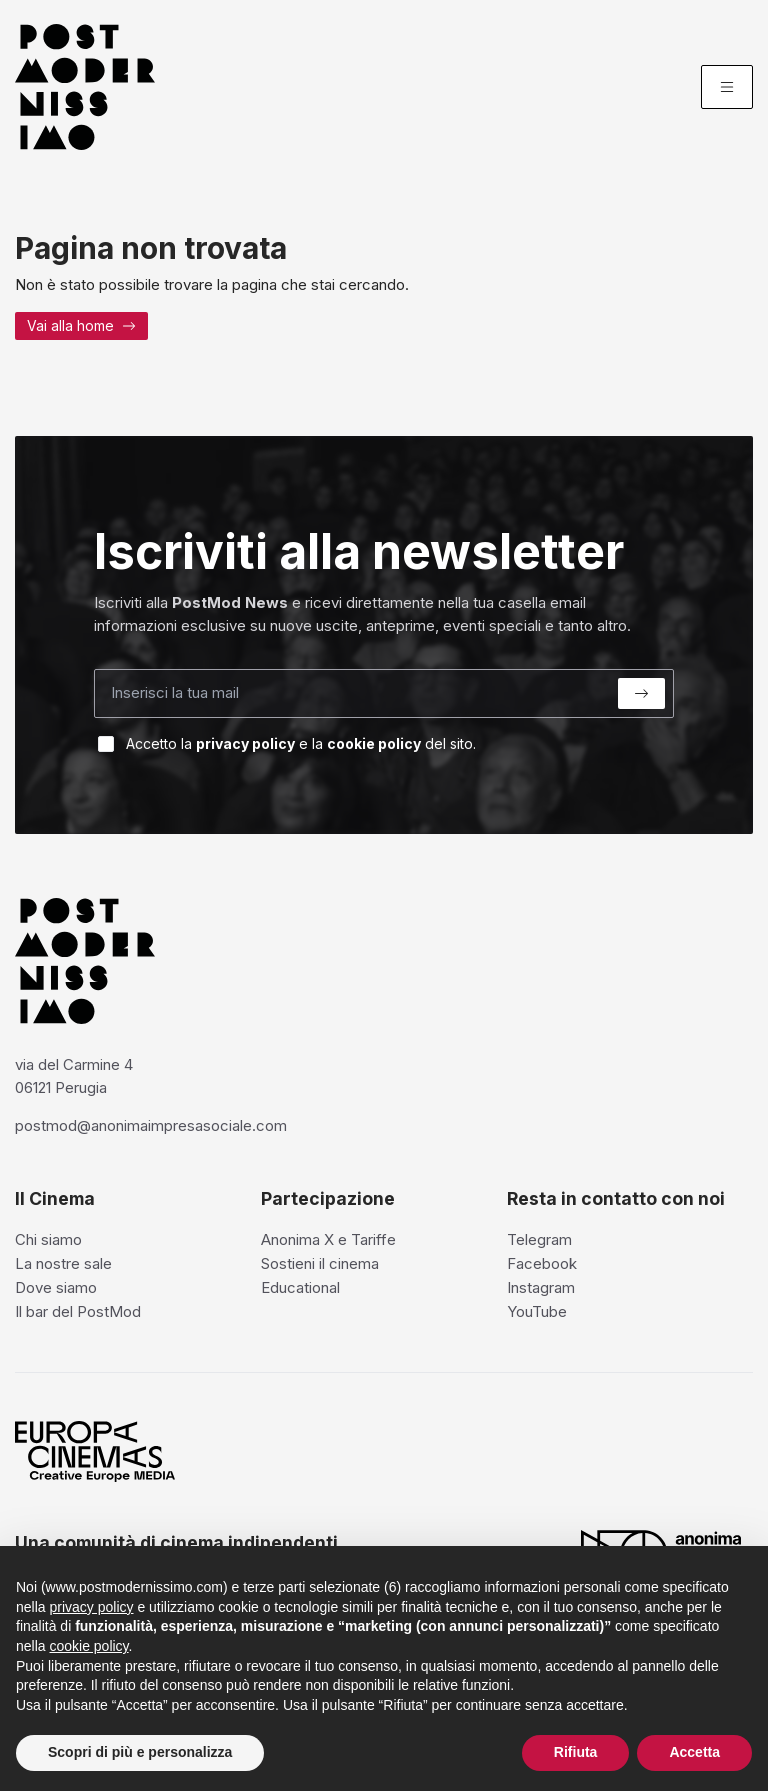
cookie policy (374, 743)
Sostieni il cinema (320, 1263)
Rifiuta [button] (576, 1752)
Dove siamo (56, 1287)
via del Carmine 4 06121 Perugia (74, 1076)
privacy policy (245, 743)
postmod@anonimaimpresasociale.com (151, 1125)
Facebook (542, 1263)
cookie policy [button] (88, 1646)
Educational (300, 1287)
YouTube (537, 1311)
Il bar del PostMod (78, 1311)
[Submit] (641, 693)
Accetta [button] (694, 1752)
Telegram (539, 1239)
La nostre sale (63, 1263)
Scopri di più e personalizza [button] (140, 1752)
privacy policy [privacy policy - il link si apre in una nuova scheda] (91, 1607)
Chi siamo (48, 1239)
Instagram (541, 1287)
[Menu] (727, 87)
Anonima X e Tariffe (328, 1239)
